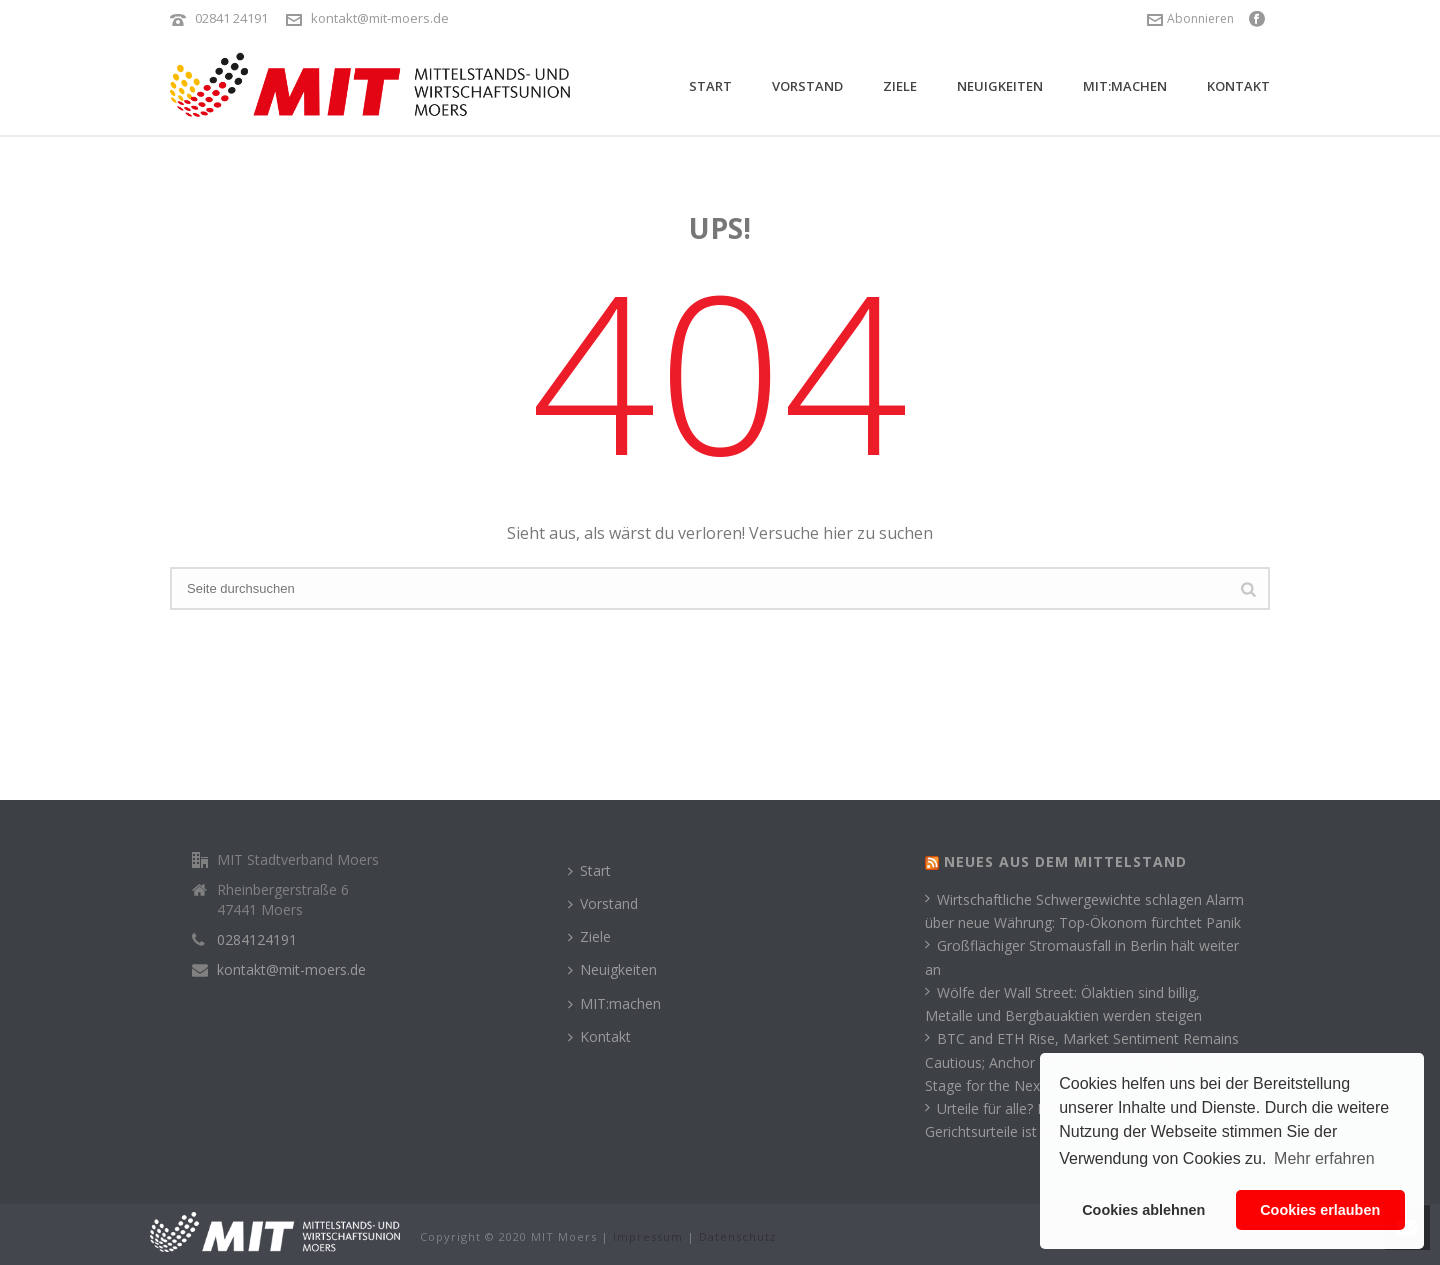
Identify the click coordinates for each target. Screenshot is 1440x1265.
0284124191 (257, 940)
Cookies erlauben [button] (1320, 1210)
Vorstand (807, 86)
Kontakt (1238, 86)
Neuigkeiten (1000, 86)
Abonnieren (1190, 18)
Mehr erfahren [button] (1324, 1158)
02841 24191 (231, 18)
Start (710, 86)
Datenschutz (738, 1236)
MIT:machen (1125, 86)
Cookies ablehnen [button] (1143, 1210)
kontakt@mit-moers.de (380, 18)
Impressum (648, 1236)
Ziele (900, 86)
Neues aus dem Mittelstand (1065, 861)
